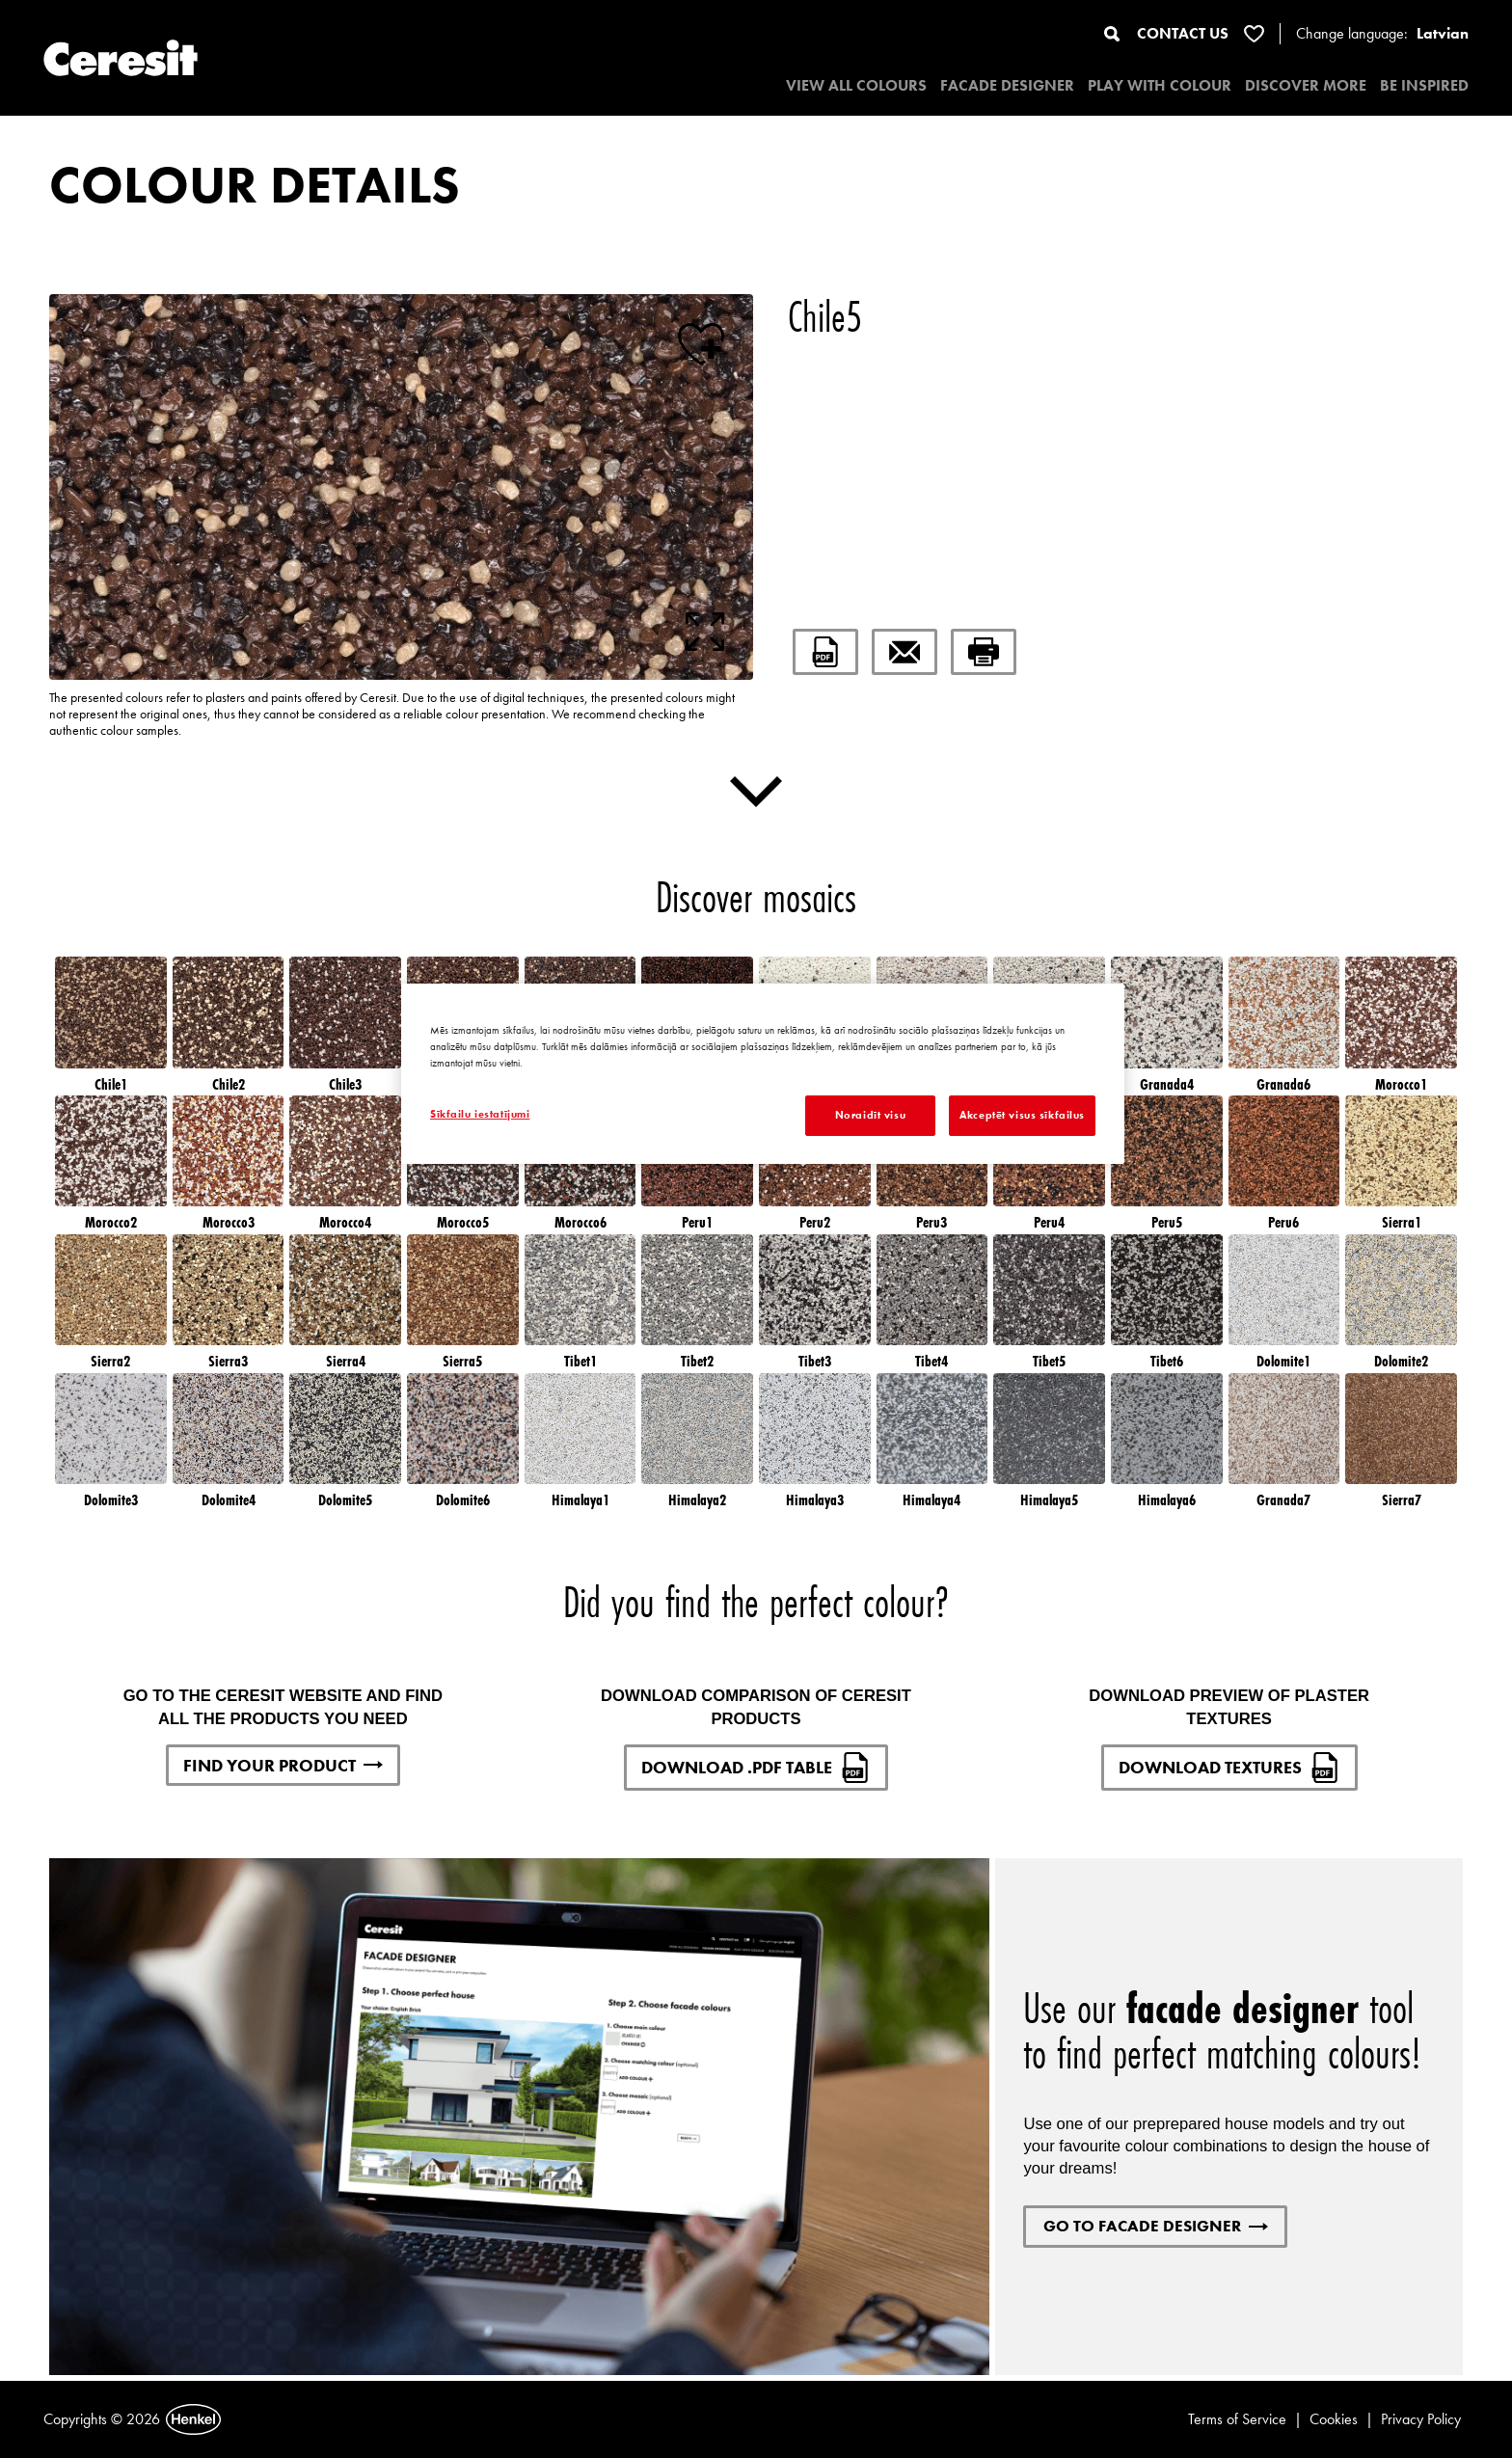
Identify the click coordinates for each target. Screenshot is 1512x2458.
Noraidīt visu (870, 1114)
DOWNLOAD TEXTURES (1229, 1767)
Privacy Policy (1421, 2419)
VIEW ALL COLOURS (856, 85)
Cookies (1334, 2419)
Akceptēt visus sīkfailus (1022, 1114)
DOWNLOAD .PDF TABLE (756, 1767)
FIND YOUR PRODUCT (283, 1765)
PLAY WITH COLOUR (1159, 85)
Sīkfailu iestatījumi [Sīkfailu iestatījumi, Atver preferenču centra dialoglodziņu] (479, 1114)
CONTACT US (1182, 33)
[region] (762, 1074)
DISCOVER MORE (1305, 85)
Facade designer (1007, 85)
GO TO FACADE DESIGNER (1155, 2225)
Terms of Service (1237, 2419)
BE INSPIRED (1424, 85)
